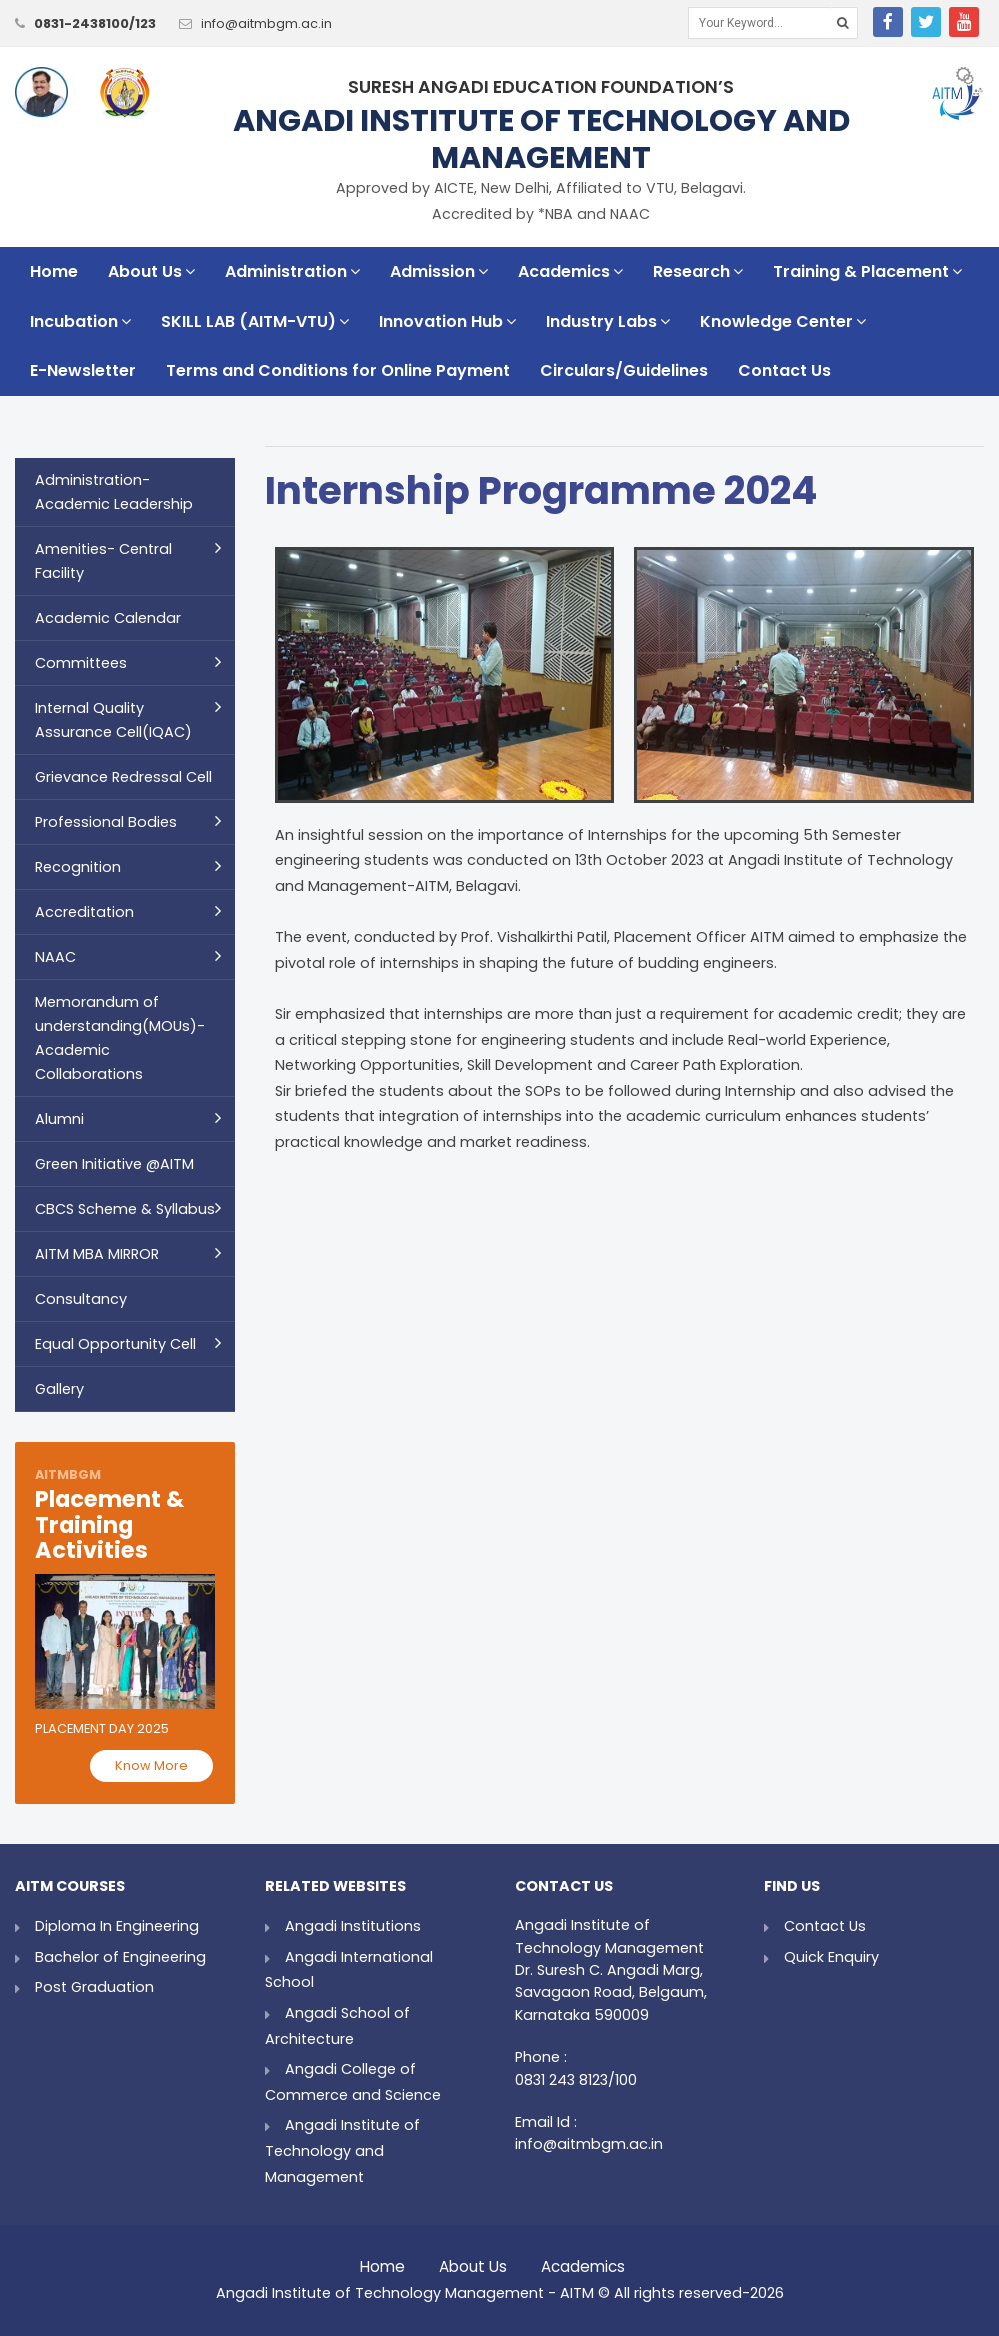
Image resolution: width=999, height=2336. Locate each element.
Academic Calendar (108, 618)
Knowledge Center (783, 321)
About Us (151, 271)
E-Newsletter (83, 370)
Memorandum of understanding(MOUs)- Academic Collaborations (120, 1038)
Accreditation (84, 912)
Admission (439, 271)
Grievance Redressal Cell (123, 777)
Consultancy (81, 1299)
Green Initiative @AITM (114, 1164)
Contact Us (784, 370)
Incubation (80, 321)
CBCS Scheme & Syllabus (125, 1209)
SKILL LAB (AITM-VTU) (255, 321)
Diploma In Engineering (117, 1926)
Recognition (78, 867)
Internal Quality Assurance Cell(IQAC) (113, 720)
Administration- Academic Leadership (114, 492)
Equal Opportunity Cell (115, 1344)
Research (698, 271)
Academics (570, 271)
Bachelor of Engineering (120, 1957)
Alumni (59, 1119)
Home (54, 271)
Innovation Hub (447, 321)
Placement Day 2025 (102, 1728)
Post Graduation (94, 1987)
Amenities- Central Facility (103, 561)
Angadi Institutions (353, 1926)
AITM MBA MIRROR (97, 1254)
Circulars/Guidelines (624, 370)
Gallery (59, 1389)
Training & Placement (867, 271)
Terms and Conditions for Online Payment (338, 370)
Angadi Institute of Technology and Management (342, 2150)
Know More (151, 1765)
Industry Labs (608, 321)
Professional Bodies (106, 822)
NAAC (55, 957)
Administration (292, 271)
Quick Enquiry (831, 1957)
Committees (81, 663)
